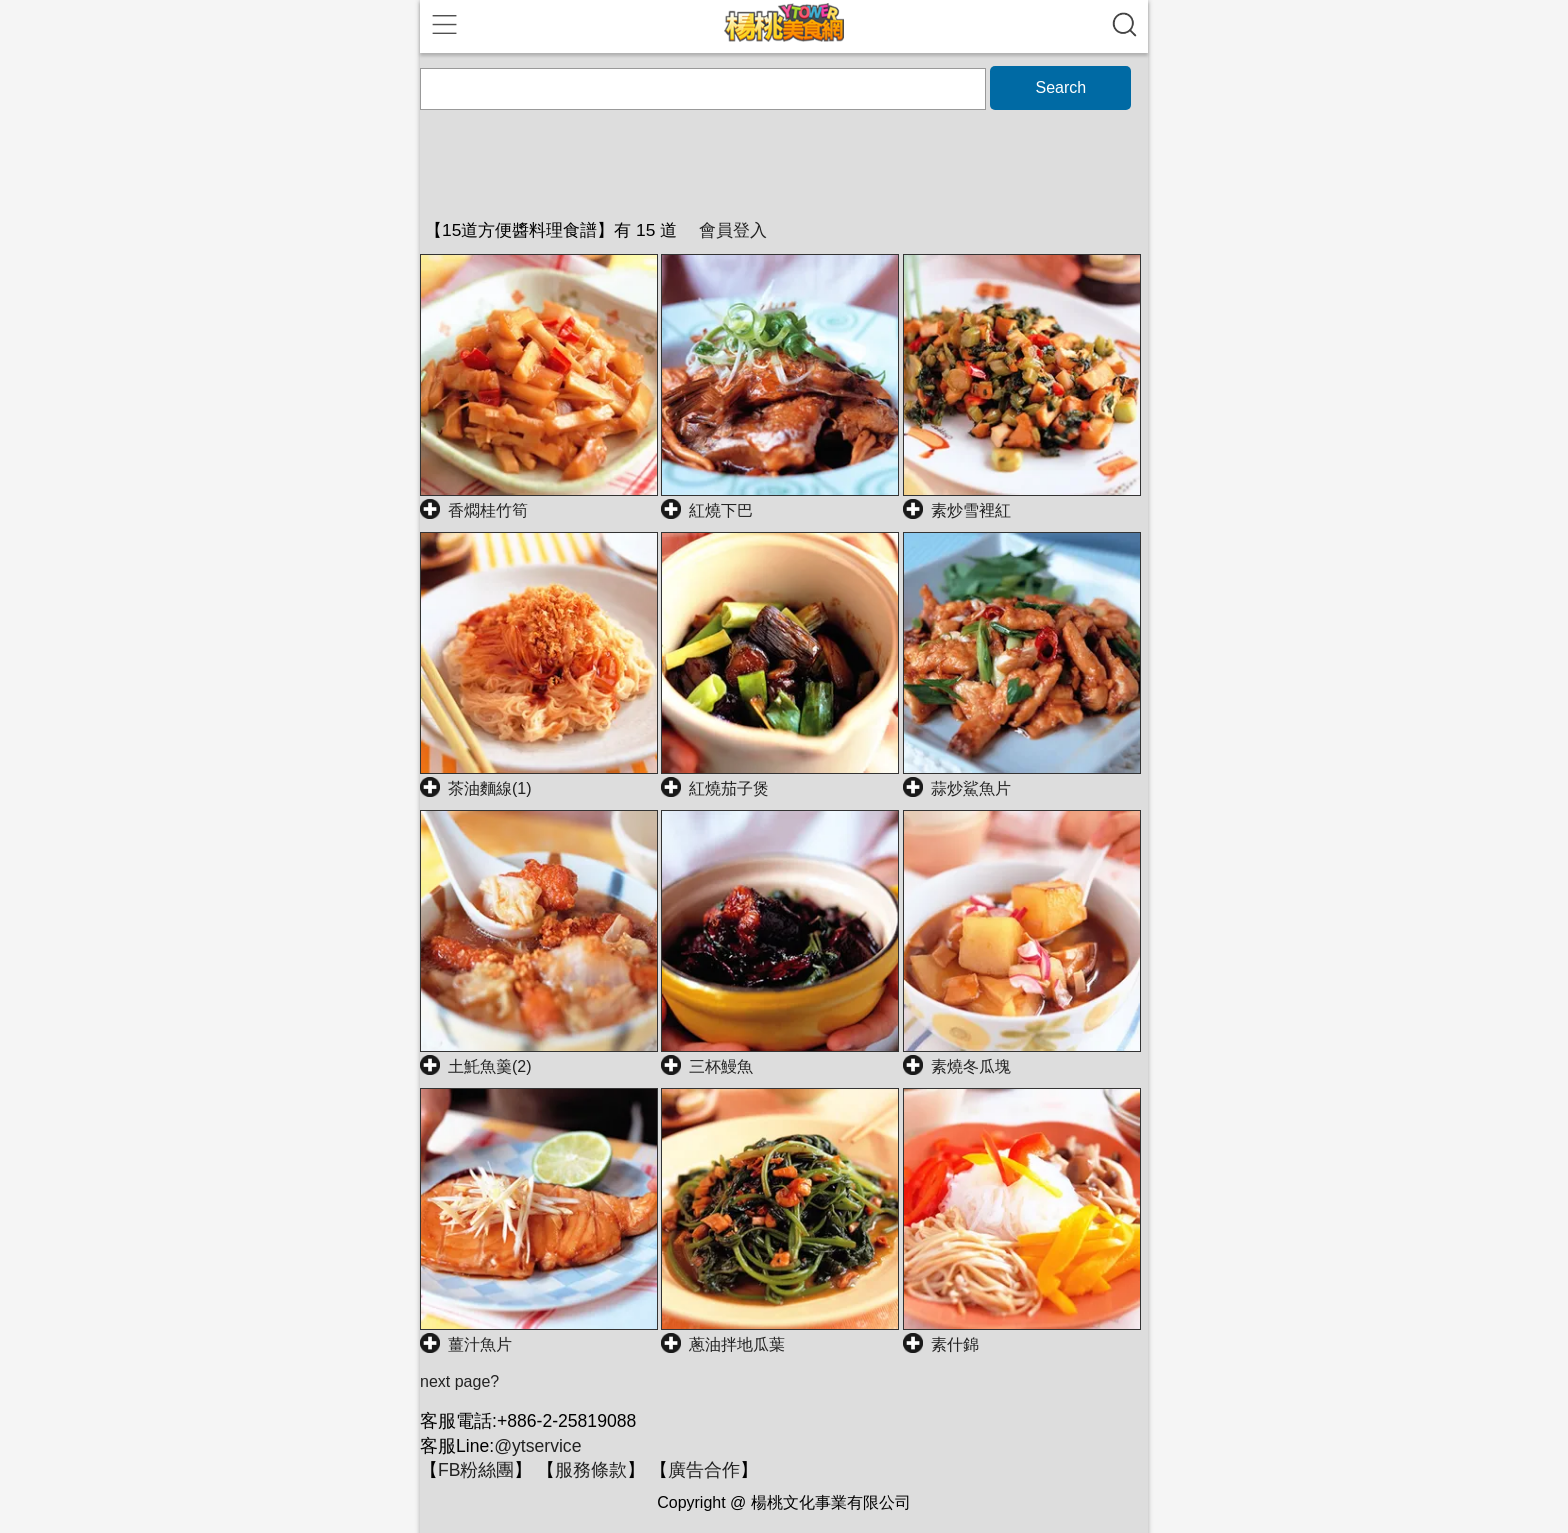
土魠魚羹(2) (490, 1066)
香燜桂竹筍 (488, 510)
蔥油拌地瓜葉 (737, 1344)
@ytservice (537, 1446)
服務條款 (591, 1470)
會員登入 (733, 230)
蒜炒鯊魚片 (971, 788)
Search (1060, 87)
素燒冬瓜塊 (971, 1066)
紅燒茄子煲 (729, 788)
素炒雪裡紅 (971, 510)
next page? (459, 1381)
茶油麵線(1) (490, 788)
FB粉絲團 (476, 1470)
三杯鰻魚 (721, 1066)
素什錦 (955, 1344)
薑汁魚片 (480, 1344)
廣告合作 (704, 1470)
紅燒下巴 (721, 510)
